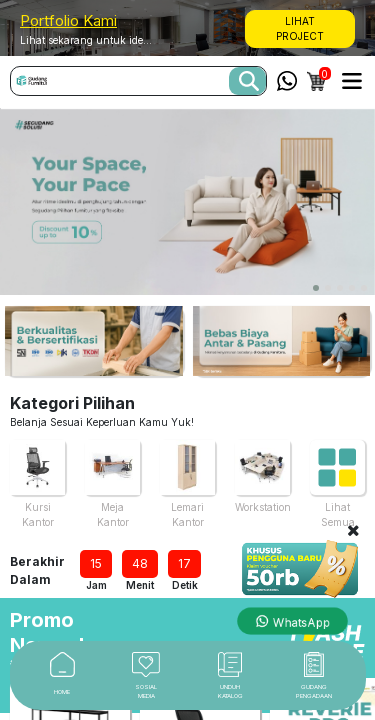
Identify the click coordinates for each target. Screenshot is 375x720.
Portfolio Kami (68, 20)
